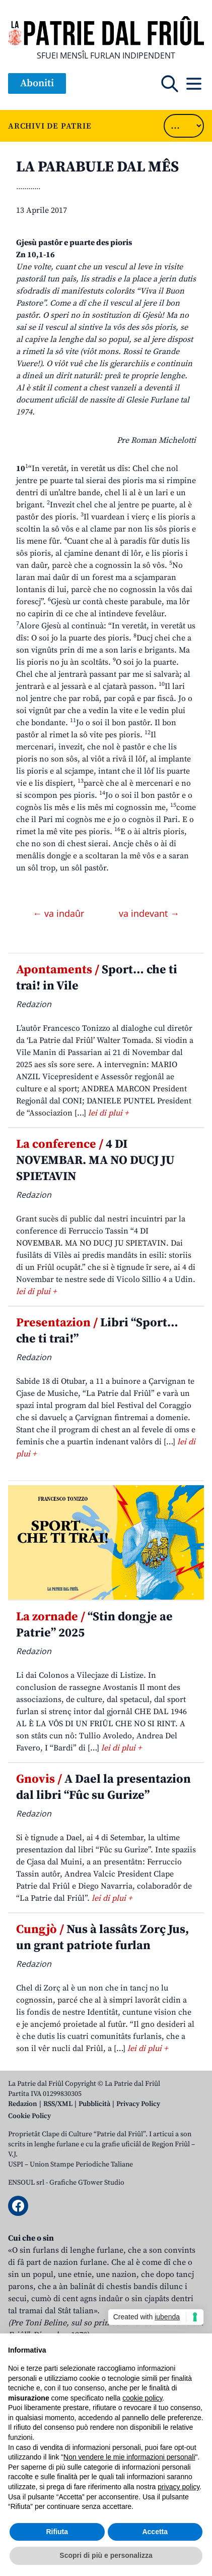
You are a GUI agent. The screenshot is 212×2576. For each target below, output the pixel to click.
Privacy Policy (138, 2104)
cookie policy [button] (142, 2398)
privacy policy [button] (178, 2487)
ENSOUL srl (26, 2182)
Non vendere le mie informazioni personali (129, 2457)
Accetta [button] (155, 2532)
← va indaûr (60, 913)
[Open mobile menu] (194, 84)
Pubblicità (94, 2104)
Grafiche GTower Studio (86, 2182)
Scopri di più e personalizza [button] (105, 2555)
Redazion (22, 2104)
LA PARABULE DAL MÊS (97, 167)
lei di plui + (108, 1113)
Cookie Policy (29, 2116)
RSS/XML (58, 2104)
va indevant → (149, 913)
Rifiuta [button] (57, 2532)
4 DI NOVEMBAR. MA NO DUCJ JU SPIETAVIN (95, 1160)
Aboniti (37, 83)
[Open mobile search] (170, 84)
